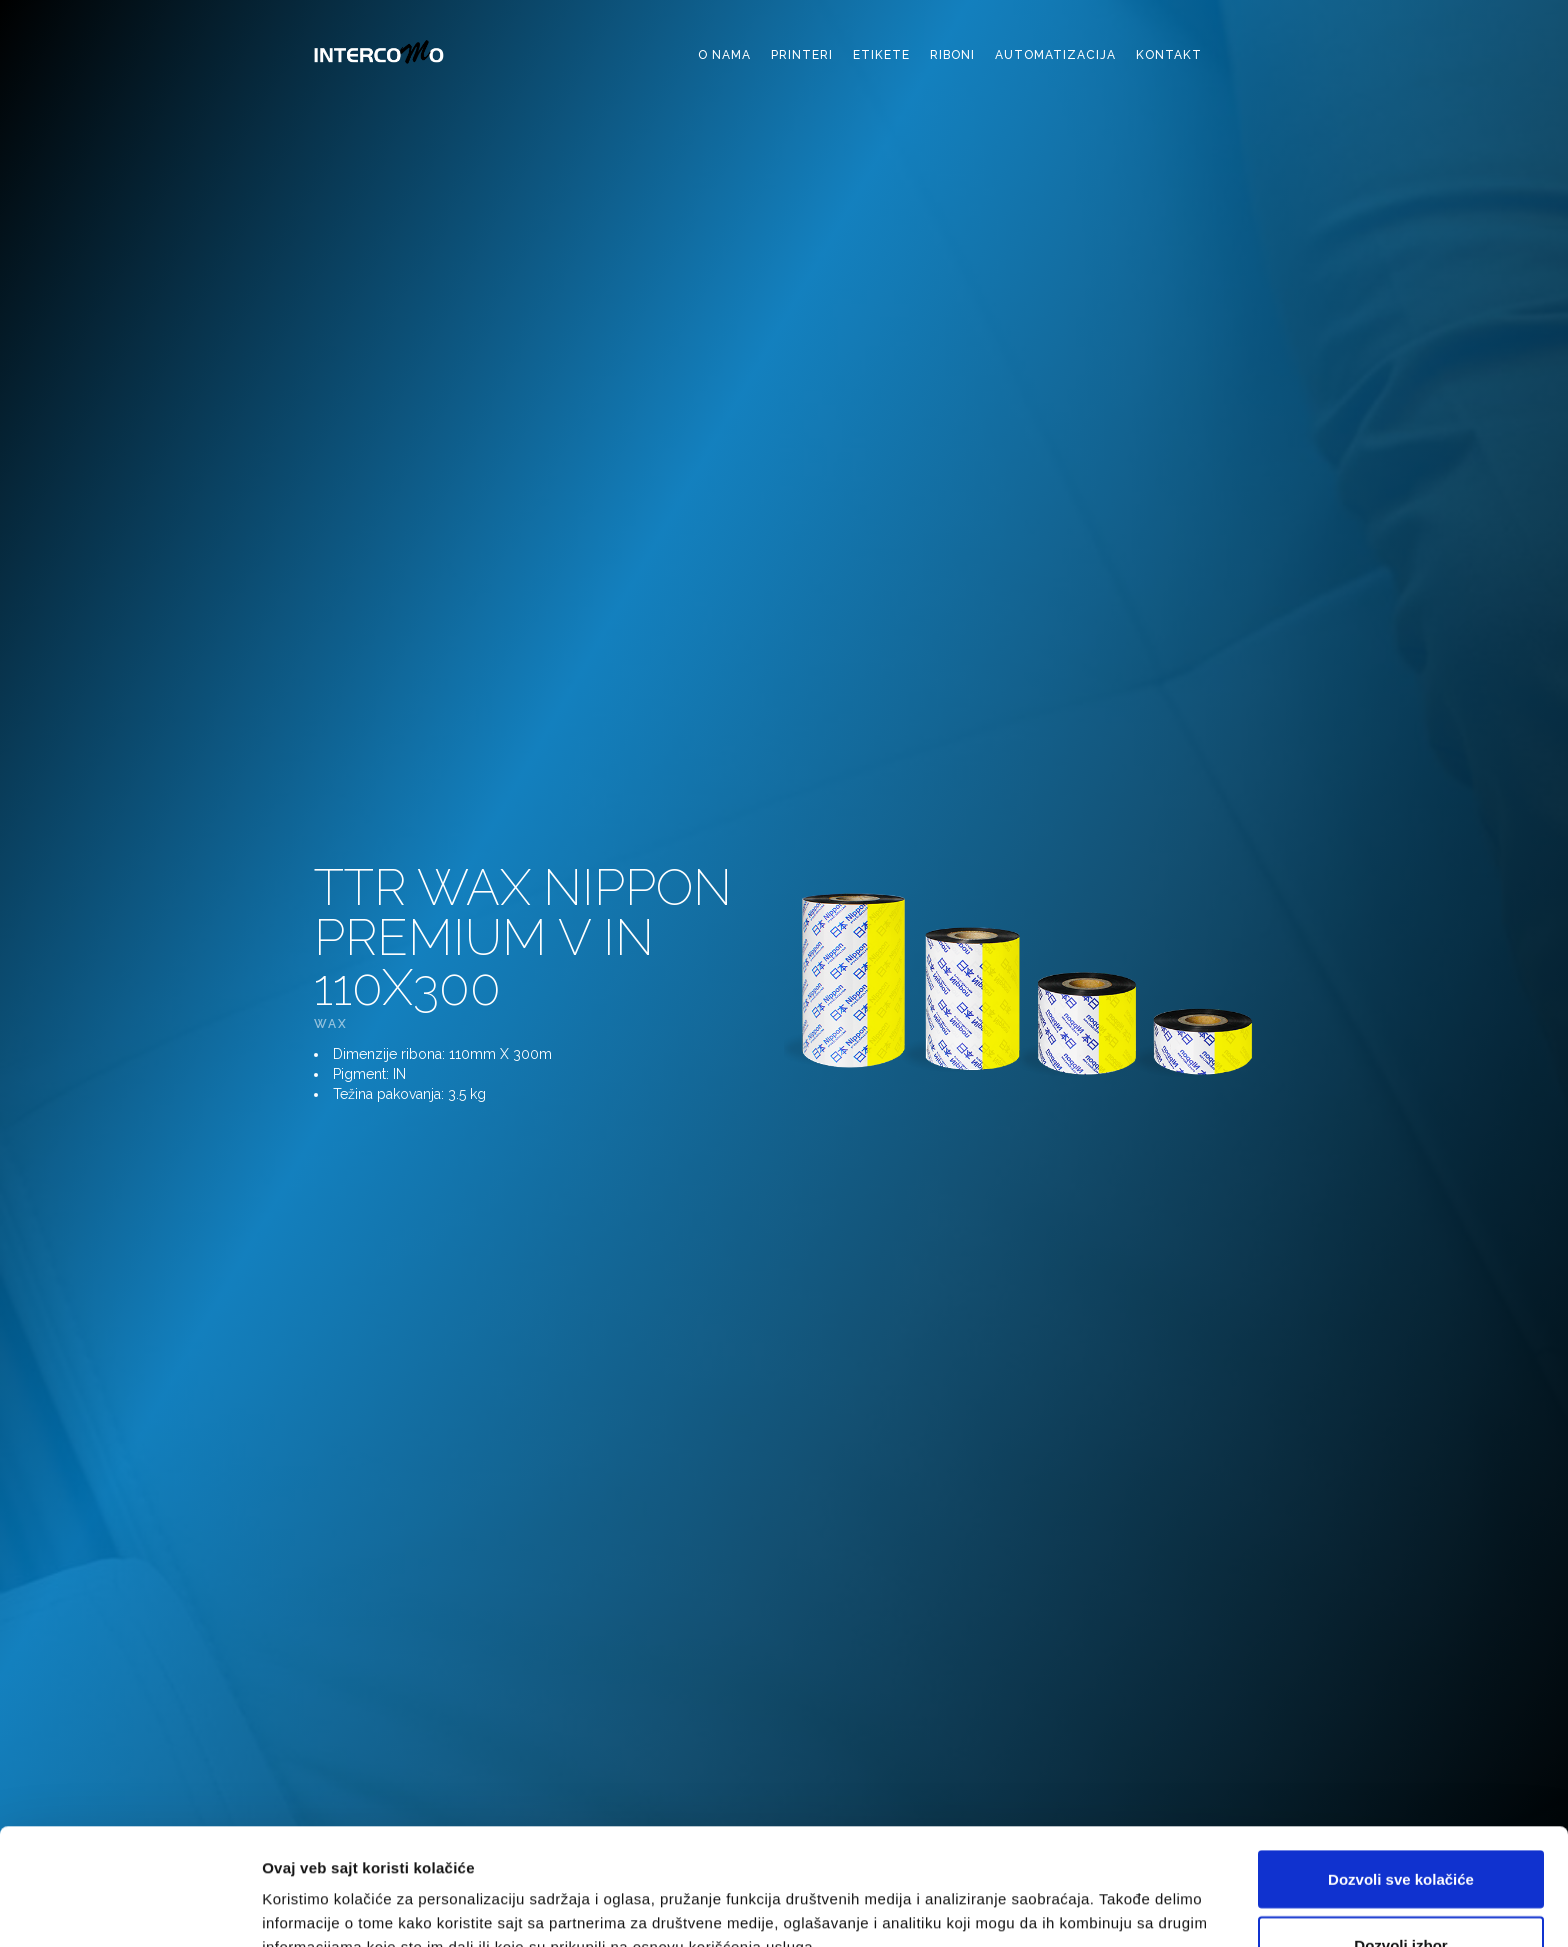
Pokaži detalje (1062, 1895)
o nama (724, 55)
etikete (881, 55)
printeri (802, 55)
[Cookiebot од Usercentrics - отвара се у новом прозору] (129, 1908)
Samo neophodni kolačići (1401, 1893)
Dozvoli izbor (1400, 1828)
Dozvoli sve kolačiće (1401, 1762)
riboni (952, 55)
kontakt (1169, 55)
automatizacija (1055, 55)
